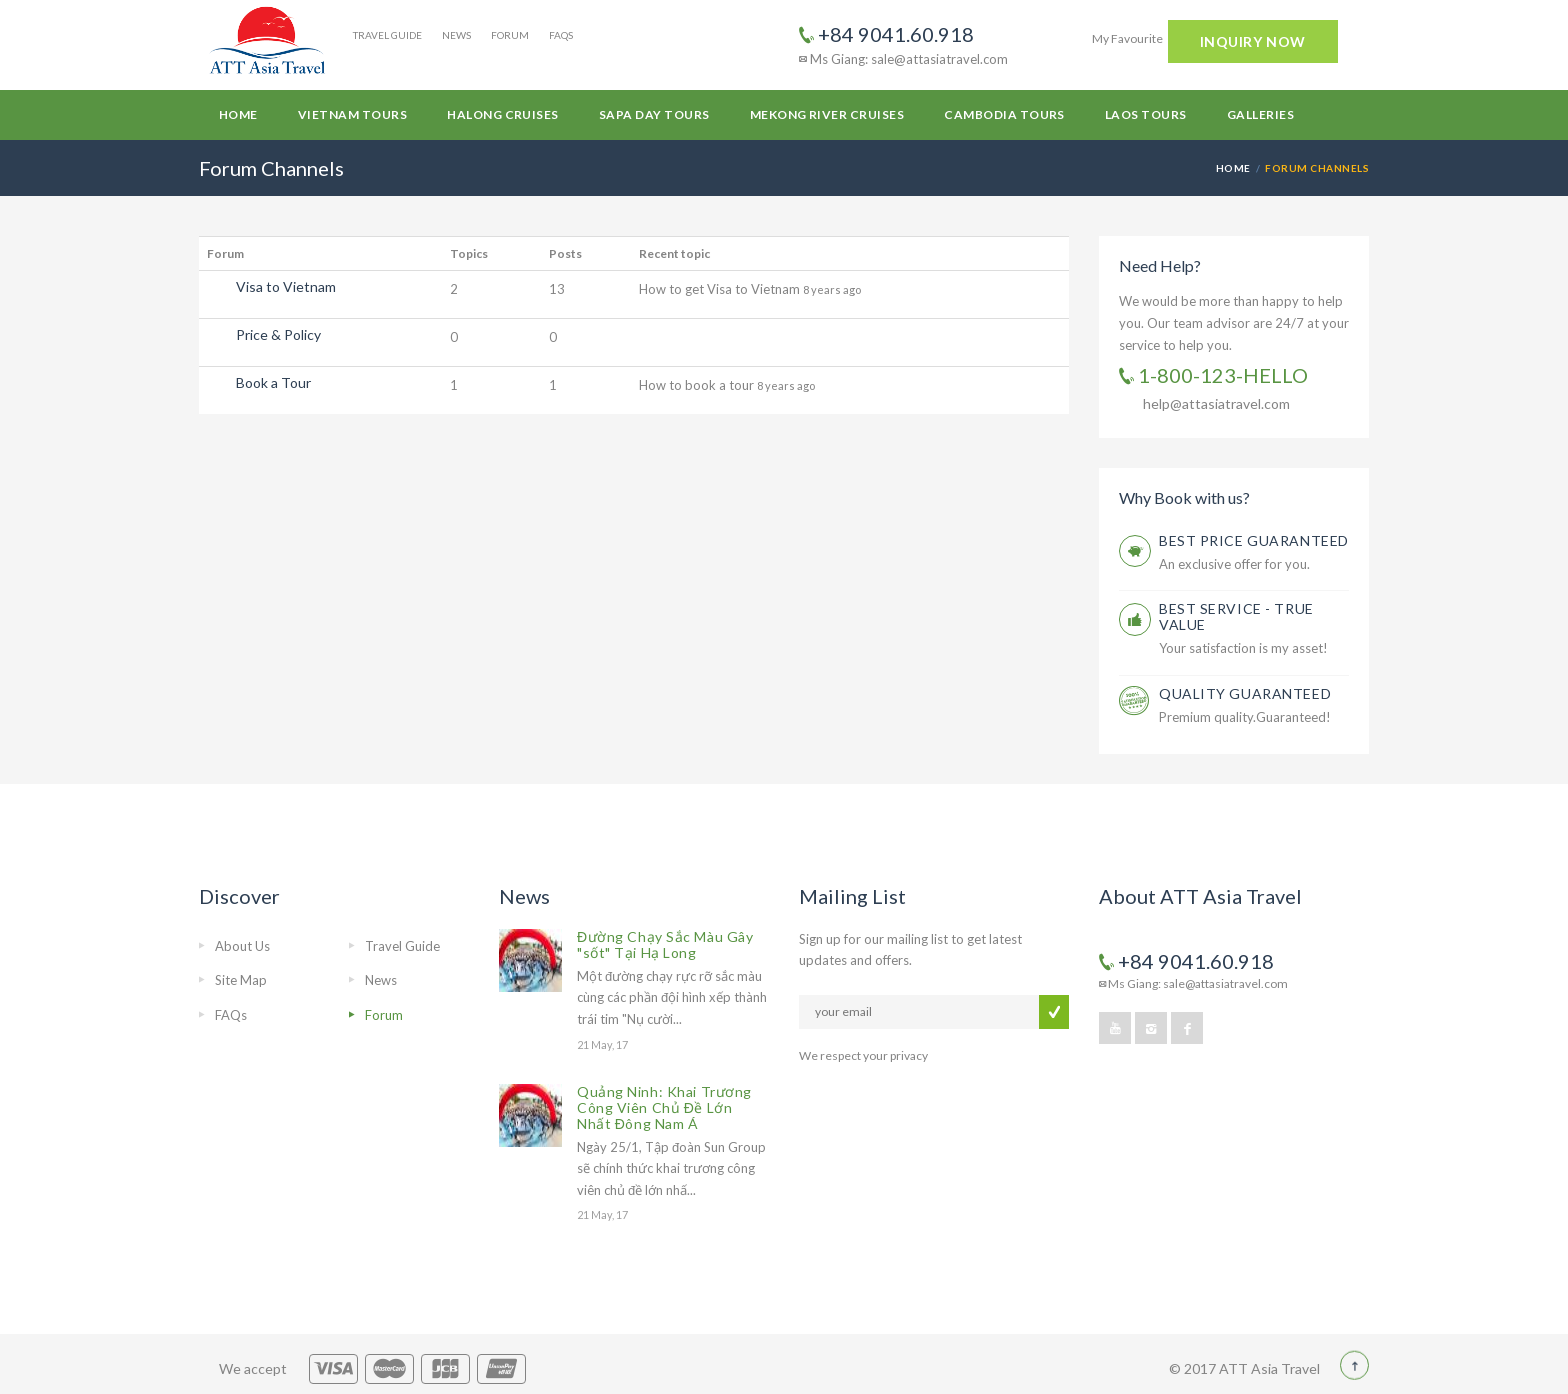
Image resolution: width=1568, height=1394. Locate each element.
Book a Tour (273, 382)
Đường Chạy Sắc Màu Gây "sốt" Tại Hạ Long (665, 944)
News (456, 35)
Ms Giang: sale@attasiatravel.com (903, 59)
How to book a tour (698, 385)
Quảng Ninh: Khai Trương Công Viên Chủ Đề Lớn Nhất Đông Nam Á (664, 1107)
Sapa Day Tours (654, 114)
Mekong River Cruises (827, 114)
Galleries (1260, 114)
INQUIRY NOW (1253, 41)
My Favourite (1127, 38)
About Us (242, 946)
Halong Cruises (503, 114)
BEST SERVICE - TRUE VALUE (1236, 616)
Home (238, 114)
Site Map (241, 980)
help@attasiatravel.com (1216, 403)
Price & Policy (278, 334)
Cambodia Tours (1004, 114)
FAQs (561, 35)
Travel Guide (387, 35)
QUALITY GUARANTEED (1245, 693)
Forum (510, 35)
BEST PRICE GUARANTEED (1254, 540)
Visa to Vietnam (286, 286)
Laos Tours (1146, 114)
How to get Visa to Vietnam (721, 289)
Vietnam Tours (352, 114)
